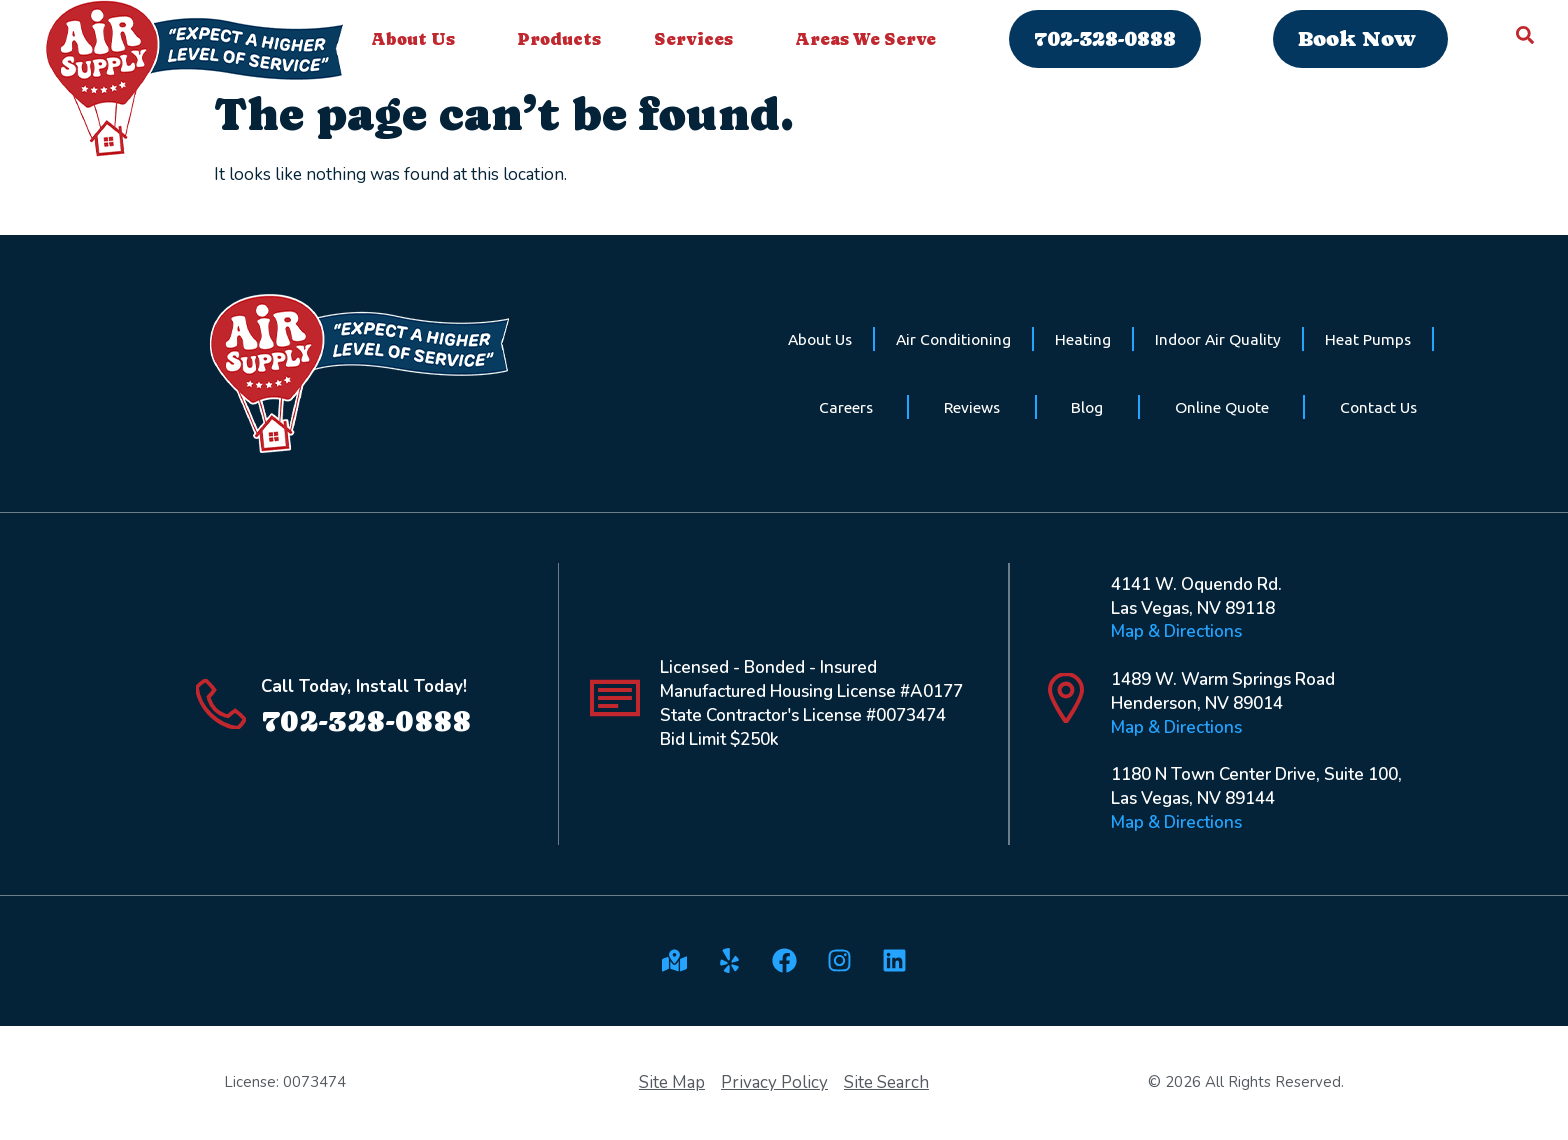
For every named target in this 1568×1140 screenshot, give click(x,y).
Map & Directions (1176, 631)
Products (559, 39)
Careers (846, 407)
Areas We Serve (870, 39)
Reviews (972, 407)
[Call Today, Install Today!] (221, 704)
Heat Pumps (1368, 339)
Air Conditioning (953, 339)
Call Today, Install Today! (364, 686)
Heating (1083, 339)
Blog (1087, 407)
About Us (418, 39)
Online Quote (1222, 407)
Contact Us (1378, 407)
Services (698, 39)
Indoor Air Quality (1218, 339)
